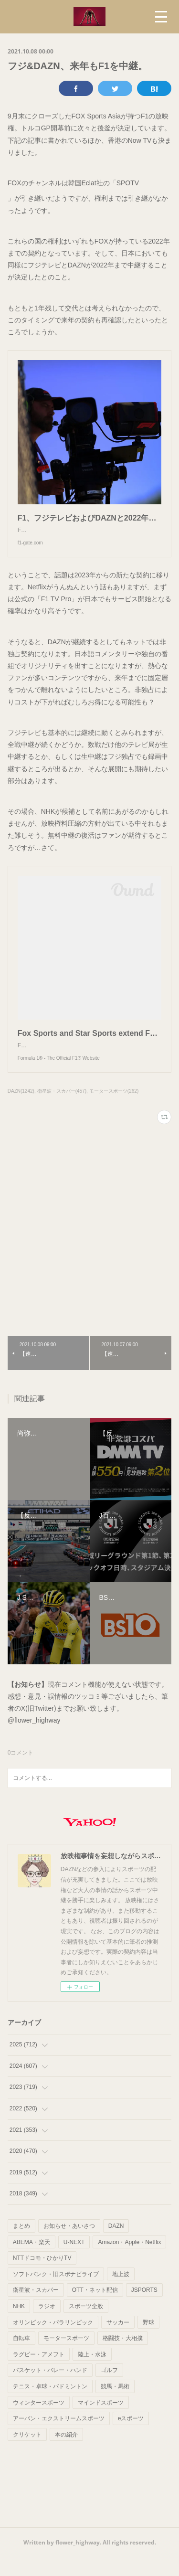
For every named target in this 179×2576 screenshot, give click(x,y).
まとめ (21, 2245)
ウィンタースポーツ (38, 2421)
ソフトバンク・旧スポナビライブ (56, 2293)
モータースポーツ (66, 2357)
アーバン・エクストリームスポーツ (59, 2437)
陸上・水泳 (92, 2373)
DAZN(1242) (21, 1110)
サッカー (117, 2341)
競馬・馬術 (115, 2405)
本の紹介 (66, 2453)
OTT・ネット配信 (95, 2309)
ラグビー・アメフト (38, 2373)
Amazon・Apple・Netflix (129, 2261)
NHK (19, 2325)
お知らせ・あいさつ (69, 2245)
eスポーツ (131, 2437)
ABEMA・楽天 (31, 2261)
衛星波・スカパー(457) (61, 1110)
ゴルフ (109, 2389)
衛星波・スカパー (36, 2309)
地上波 (120, 2293)
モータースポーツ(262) (113, 1110)
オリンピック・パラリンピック (53, 2341)
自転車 (21, 2357)
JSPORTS (144, 2309)
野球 (148, 2341)
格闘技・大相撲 (123, 2357)
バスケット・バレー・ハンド (50, 2389)
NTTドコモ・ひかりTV (42, 2277)
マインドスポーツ (101, 2421)
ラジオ (46, 2325)
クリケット (27, 2453)
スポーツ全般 (86, 2325)
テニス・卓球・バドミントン (50, 2405)
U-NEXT (74, 2261)
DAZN (116, 2245)
